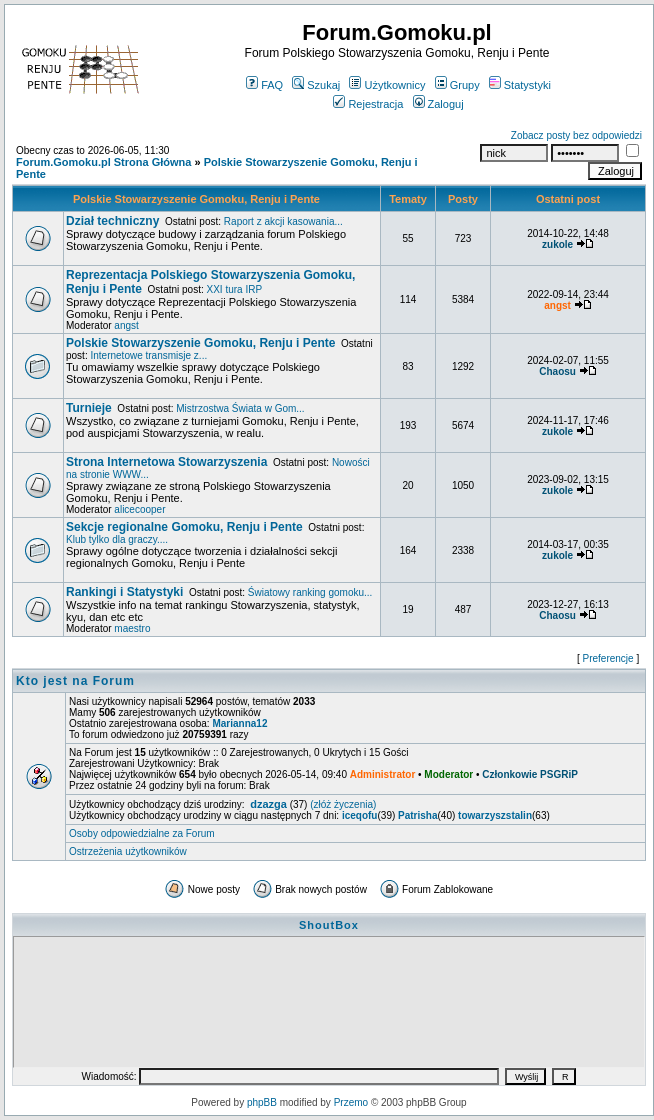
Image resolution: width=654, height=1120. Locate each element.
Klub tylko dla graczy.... (117, 539)
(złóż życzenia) (343, 804)
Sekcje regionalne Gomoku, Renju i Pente (184, 527)
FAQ (264, 85)
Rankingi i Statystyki (124, 592)
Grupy (457, 85)
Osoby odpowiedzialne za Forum (142, 833)
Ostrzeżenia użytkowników (128, 851)
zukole (557, 244)
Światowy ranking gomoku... (310, 592)
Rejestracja (368, 104)
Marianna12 (239, 723)
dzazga (268, 804)
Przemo (351, 1102)
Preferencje (608, 658)
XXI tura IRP (235, 289)
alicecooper (139, 509)
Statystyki (520, 85)
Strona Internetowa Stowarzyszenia (166, 462)
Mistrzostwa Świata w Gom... (240, 408)
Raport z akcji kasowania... (283, 221)
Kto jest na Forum (75, 681)
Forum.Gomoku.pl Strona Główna (103, 162)
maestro (132, 628)
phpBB (262, 1102)
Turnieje (89, 408)
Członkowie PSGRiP (530, 774)
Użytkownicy (387, 85)
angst (126, 325)
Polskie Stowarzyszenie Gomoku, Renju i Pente (196, 199)
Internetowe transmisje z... (148, 355)
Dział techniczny (112, 221)
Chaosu (557, 371)
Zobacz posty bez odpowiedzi (576, 135)
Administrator (383, 774)
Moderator (448, 774)
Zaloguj (438, 104)
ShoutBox (329, 925)
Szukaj (316, 85)
